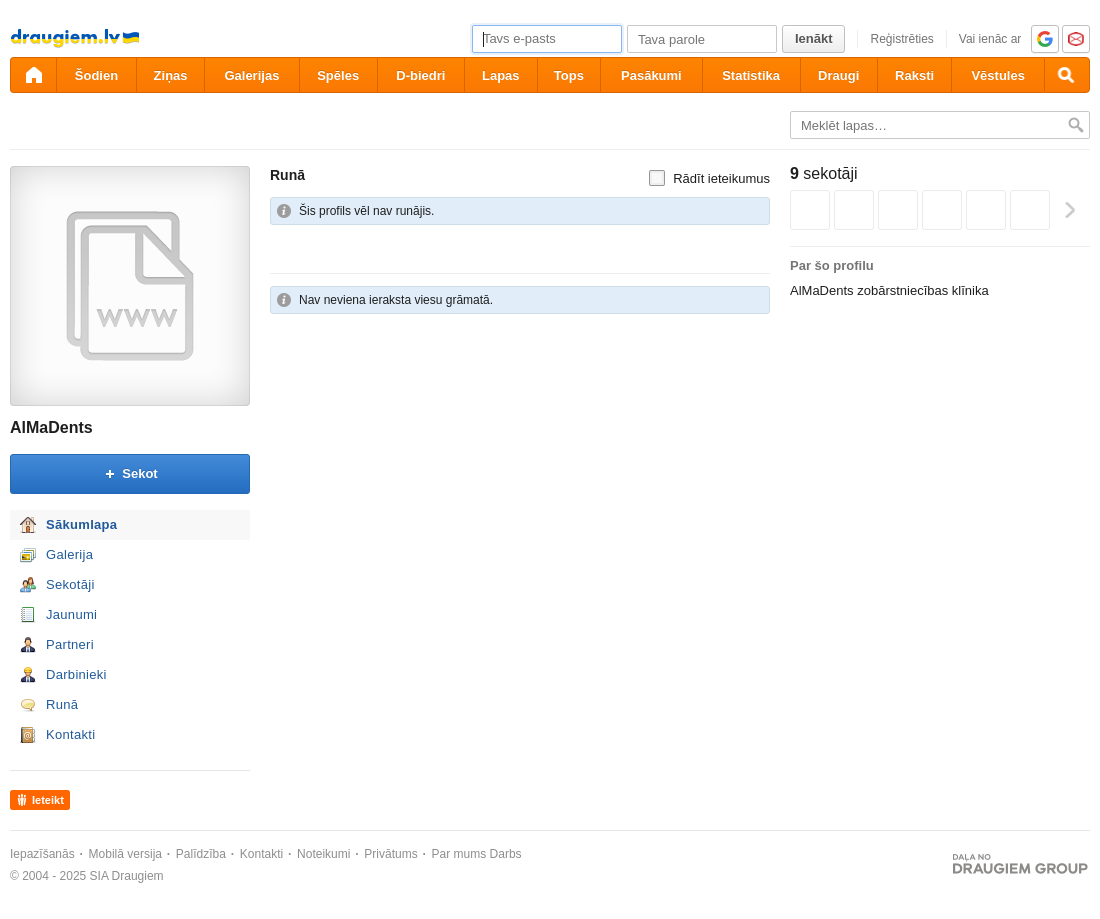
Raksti (914, 75)
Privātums (390, 854)
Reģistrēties (901, 39)
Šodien (96, 75)
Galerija (69, 554)
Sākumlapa (81, 524)
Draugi (838, 75)
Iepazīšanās (42, 854)
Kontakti (70, 734)
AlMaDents (51, 427)
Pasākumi (651, 75)
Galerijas (251, 75)
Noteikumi (323, 854)
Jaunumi (71, 614)
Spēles (338, 75)
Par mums (459, 854)
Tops (569, 75)
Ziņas (171, 75)
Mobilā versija (125, 854)
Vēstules (997, 75)
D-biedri (420, 75)
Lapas (501, 75)
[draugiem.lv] (33, 75)
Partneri (70, 644)
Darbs (506, 854)
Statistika (751, 75)
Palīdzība (201, 854)
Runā (62, 704)
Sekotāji (70, 584)
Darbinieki (76, 674)
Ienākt (814, 38)
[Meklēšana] (1067, 75)
